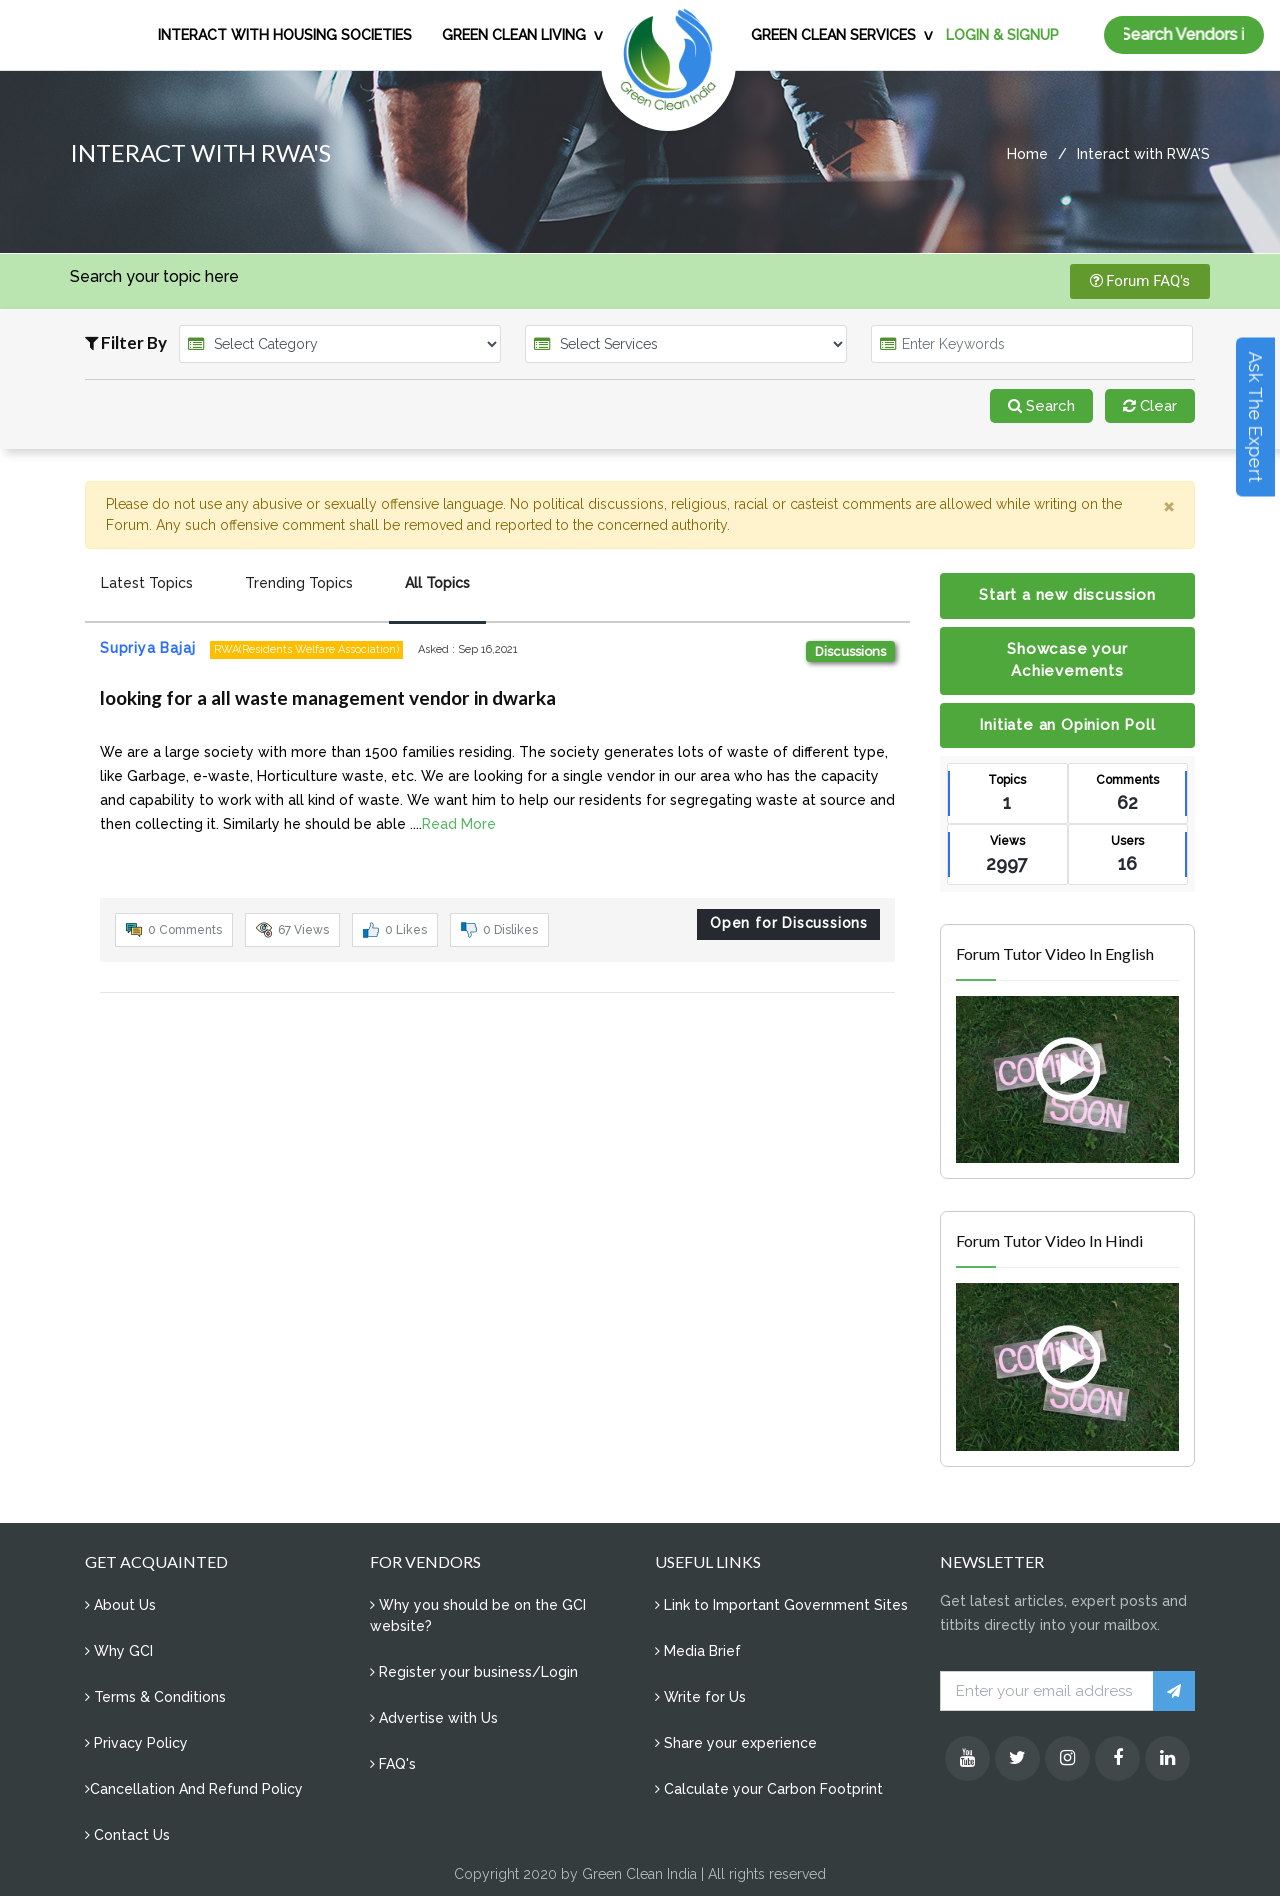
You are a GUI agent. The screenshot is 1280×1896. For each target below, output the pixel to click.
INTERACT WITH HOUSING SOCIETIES (285, 35)
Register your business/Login (474, 1672)
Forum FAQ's (1140, 281)
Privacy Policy (136, 1743)
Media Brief (698, 1651)
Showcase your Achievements (1067, 660)
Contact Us (127, 1835)
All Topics (437, 583)
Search (1041, 406)
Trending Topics (299, 583)
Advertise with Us (434, 1718)
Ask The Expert (1255, 417)
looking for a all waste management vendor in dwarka (328, 697)
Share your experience (736, 1743)
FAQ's (393, 1764)
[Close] (1168, 506)
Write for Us (700, 1697)
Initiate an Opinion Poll (1067, 725)
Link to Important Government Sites (781, 1605)
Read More (459, 824)
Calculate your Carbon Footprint (769, 1789)
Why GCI (119, 1651)
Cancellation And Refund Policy (194, 1789)
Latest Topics (147, 583)
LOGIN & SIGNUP (1002, 35)
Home (1027, 154)
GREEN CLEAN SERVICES (833, 35)
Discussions (850, 651)
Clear (1150, 406)
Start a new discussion (1067, 595)
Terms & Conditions (155, 1697)
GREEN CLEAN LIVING (514, 35)
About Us (120, 1605)
